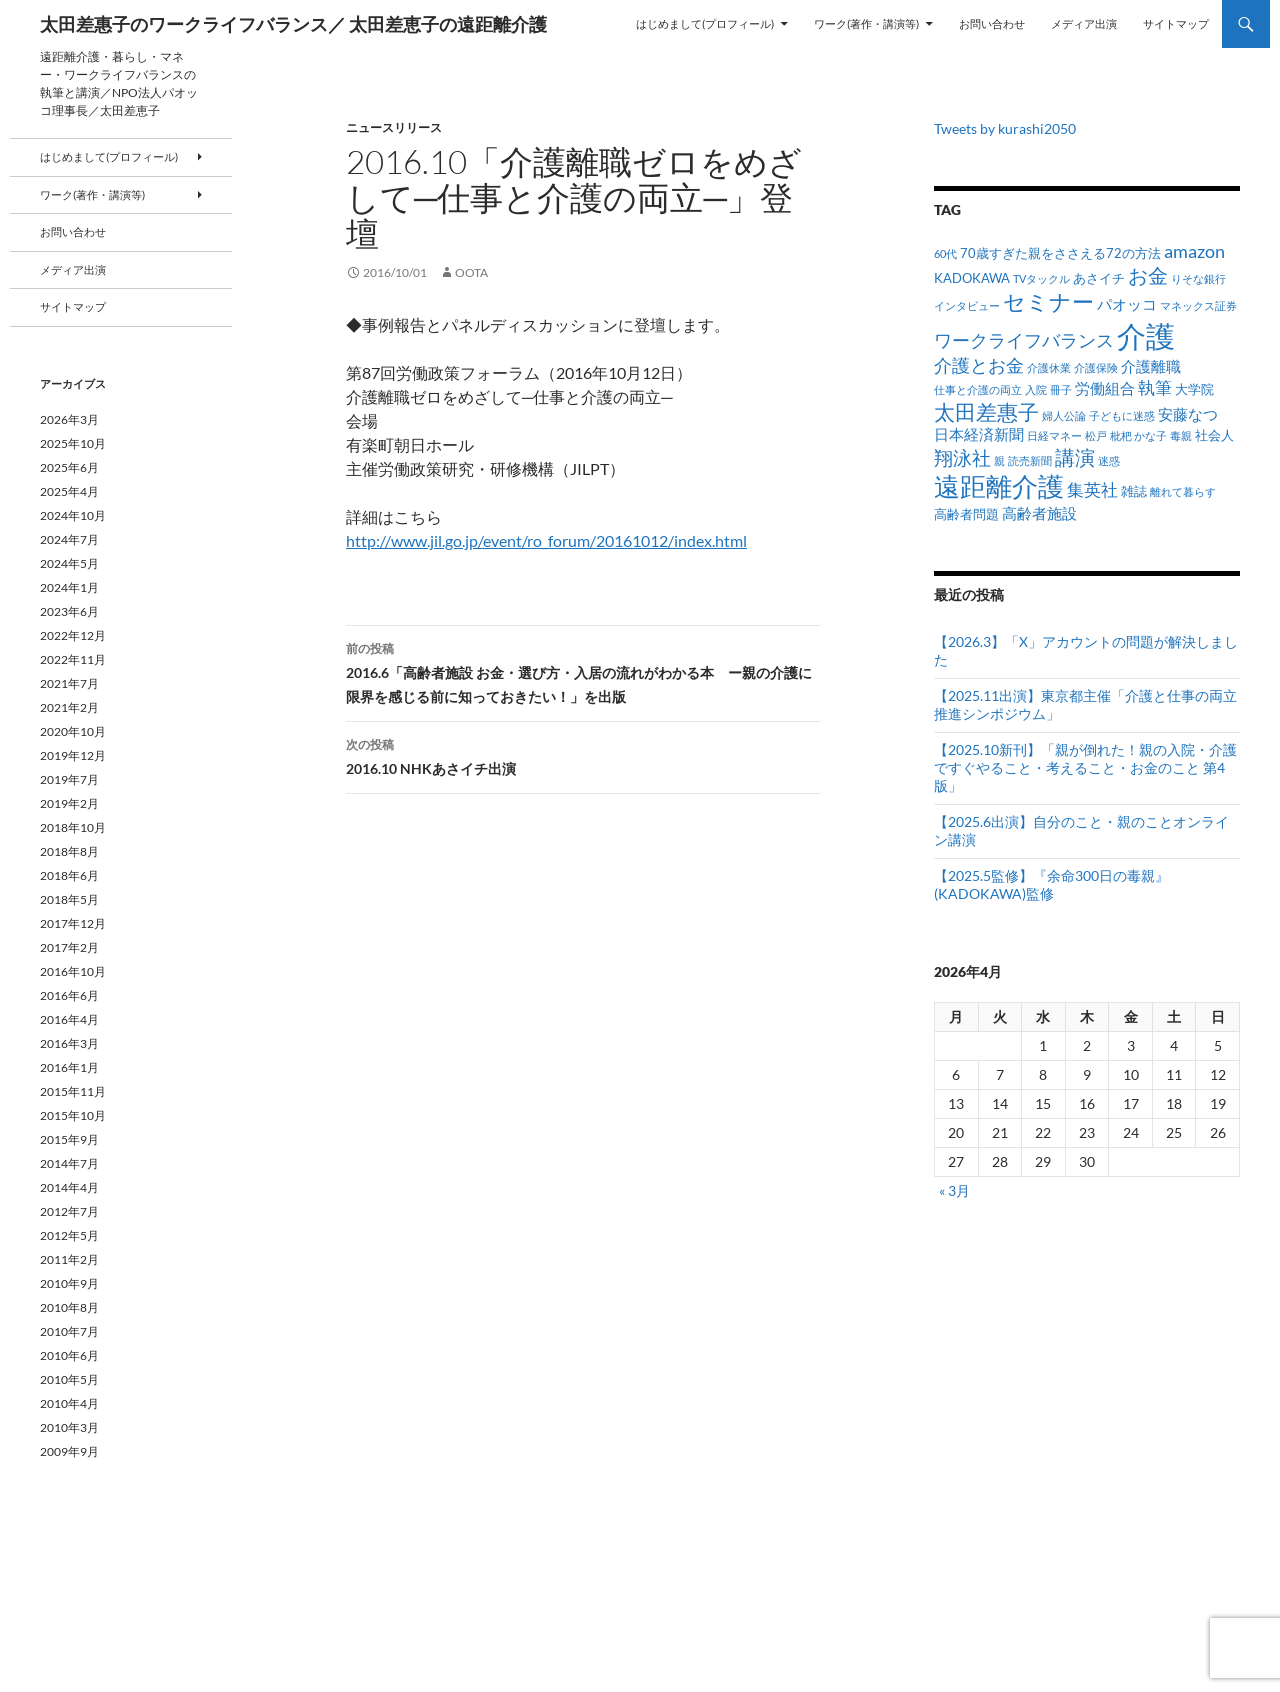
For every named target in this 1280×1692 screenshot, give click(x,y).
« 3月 (954, 1190)
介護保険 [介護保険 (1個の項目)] (1096, 367)
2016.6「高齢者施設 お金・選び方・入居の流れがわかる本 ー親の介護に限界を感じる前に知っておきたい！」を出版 (583, 671)
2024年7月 (69, 539)
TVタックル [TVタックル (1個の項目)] (1041, 278)
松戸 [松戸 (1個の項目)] (1096, 435)
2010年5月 (69, 1379)
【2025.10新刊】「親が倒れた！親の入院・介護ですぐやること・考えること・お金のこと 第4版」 (1085, 767)
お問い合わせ (992, 23)
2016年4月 (69, 1019)
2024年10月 (73, 515)
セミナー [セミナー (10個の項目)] (1048, 301)
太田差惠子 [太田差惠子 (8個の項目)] (986, 412)
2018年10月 (73, 827)
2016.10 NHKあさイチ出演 (583, 755)
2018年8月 (69, 851)
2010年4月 (69, 1403)
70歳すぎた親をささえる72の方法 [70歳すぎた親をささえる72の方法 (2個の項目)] (1060, 253)
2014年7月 (69, 1163)
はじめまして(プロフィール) (705, 23)
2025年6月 (69, 467)
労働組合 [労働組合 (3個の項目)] (1105, 388)
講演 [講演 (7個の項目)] (1075, 457)
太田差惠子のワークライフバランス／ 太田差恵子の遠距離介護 (293, 24)
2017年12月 (73, 923)
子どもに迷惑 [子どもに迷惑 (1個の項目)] (1122, 415)
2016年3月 (69, 1043)
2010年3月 (69, 1427)
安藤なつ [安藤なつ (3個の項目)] (1188, 414)
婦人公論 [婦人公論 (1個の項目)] (1064, 415)
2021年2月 (69, 707)
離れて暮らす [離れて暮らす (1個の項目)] (1183, 491)
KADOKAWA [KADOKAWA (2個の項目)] (972, 278)
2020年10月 (73, 731)
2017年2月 (69, 947)
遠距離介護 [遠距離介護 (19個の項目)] (999, 486)
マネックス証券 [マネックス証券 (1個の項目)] (1198, 305)
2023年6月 (69, 611)
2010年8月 (69, 1307)
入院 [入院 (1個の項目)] (1036, 389)
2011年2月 (69, 1259)
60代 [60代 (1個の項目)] (945, 253)
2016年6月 (69, 995)
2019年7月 (69, 779)
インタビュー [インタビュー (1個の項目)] (967, 305)
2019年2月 (69, 803)
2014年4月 (69, 1187)
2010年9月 (69, 1283)
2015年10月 (73, 1115)
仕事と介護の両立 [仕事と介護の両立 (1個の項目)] (978, 389)
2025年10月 (73, 443)
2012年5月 (69, 1235)
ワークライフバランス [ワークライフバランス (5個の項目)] (1024, 340)
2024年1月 (69, 587)
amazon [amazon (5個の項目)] (1194, 251)
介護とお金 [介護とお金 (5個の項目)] (979, 365)
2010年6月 (69, 1355)
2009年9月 (69, 1451)
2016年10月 (73, 971)
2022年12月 (73, 635)
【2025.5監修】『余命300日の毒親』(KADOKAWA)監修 (1051, 884)
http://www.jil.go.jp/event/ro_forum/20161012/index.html (546, 540)
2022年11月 (73, 659)
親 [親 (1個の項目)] (999, 460)
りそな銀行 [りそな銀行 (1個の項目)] (1198, 278)
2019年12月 (73, 755)
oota (471, 272)
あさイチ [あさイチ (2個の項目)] (1099, 278)
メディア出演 (1084, 23)
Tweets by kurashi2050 (1005, 128)
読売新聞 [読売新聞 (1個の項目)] (1030, 460)
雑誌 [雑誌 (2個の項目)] (1134, 491)
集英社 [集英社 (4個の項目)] (1092, 489)
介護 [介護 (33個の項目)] (1146, 335)
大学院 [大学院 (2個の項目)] (1194, 389)
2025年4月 (69, 491)
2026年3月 (69, 419)
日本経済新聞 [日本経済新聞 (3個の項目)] (979, 434)
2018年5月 (69, 899)
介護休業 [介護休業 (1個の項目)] (1049, 367)
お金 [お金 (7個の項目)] (1148, 275)
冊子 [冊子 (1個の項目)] (1061, 389)
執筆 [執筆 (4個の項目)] (1155, 387)
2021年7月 (69, 683)
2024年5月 (69, 563)
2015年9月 (69, 1139)
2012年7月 (69, 1211)
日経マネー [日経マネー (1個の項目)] (1054, 435)
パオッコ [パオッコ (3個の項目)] (1127, 304)
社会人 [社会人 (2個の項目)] (1214, 435)
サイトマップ (1176, 23)
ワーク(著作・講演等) (866, 23)
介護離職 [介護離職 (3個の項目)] (1151, 366)
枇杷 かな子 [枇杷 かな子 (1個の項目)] (1138, 435)
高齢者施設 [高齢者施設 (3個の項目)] (1039, 513)
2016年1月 (69, 1067)
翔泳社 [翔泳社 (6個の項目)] (962, 457)
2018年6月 (69, 875)
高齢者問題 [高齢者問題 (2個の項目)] (966, 514)
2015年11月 (73, 1091)
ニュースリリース (394, 127)
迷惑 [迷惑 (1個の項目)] (1109, 460)
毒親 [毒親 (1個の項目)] (1181, 435)
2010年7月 (69, 1331)
